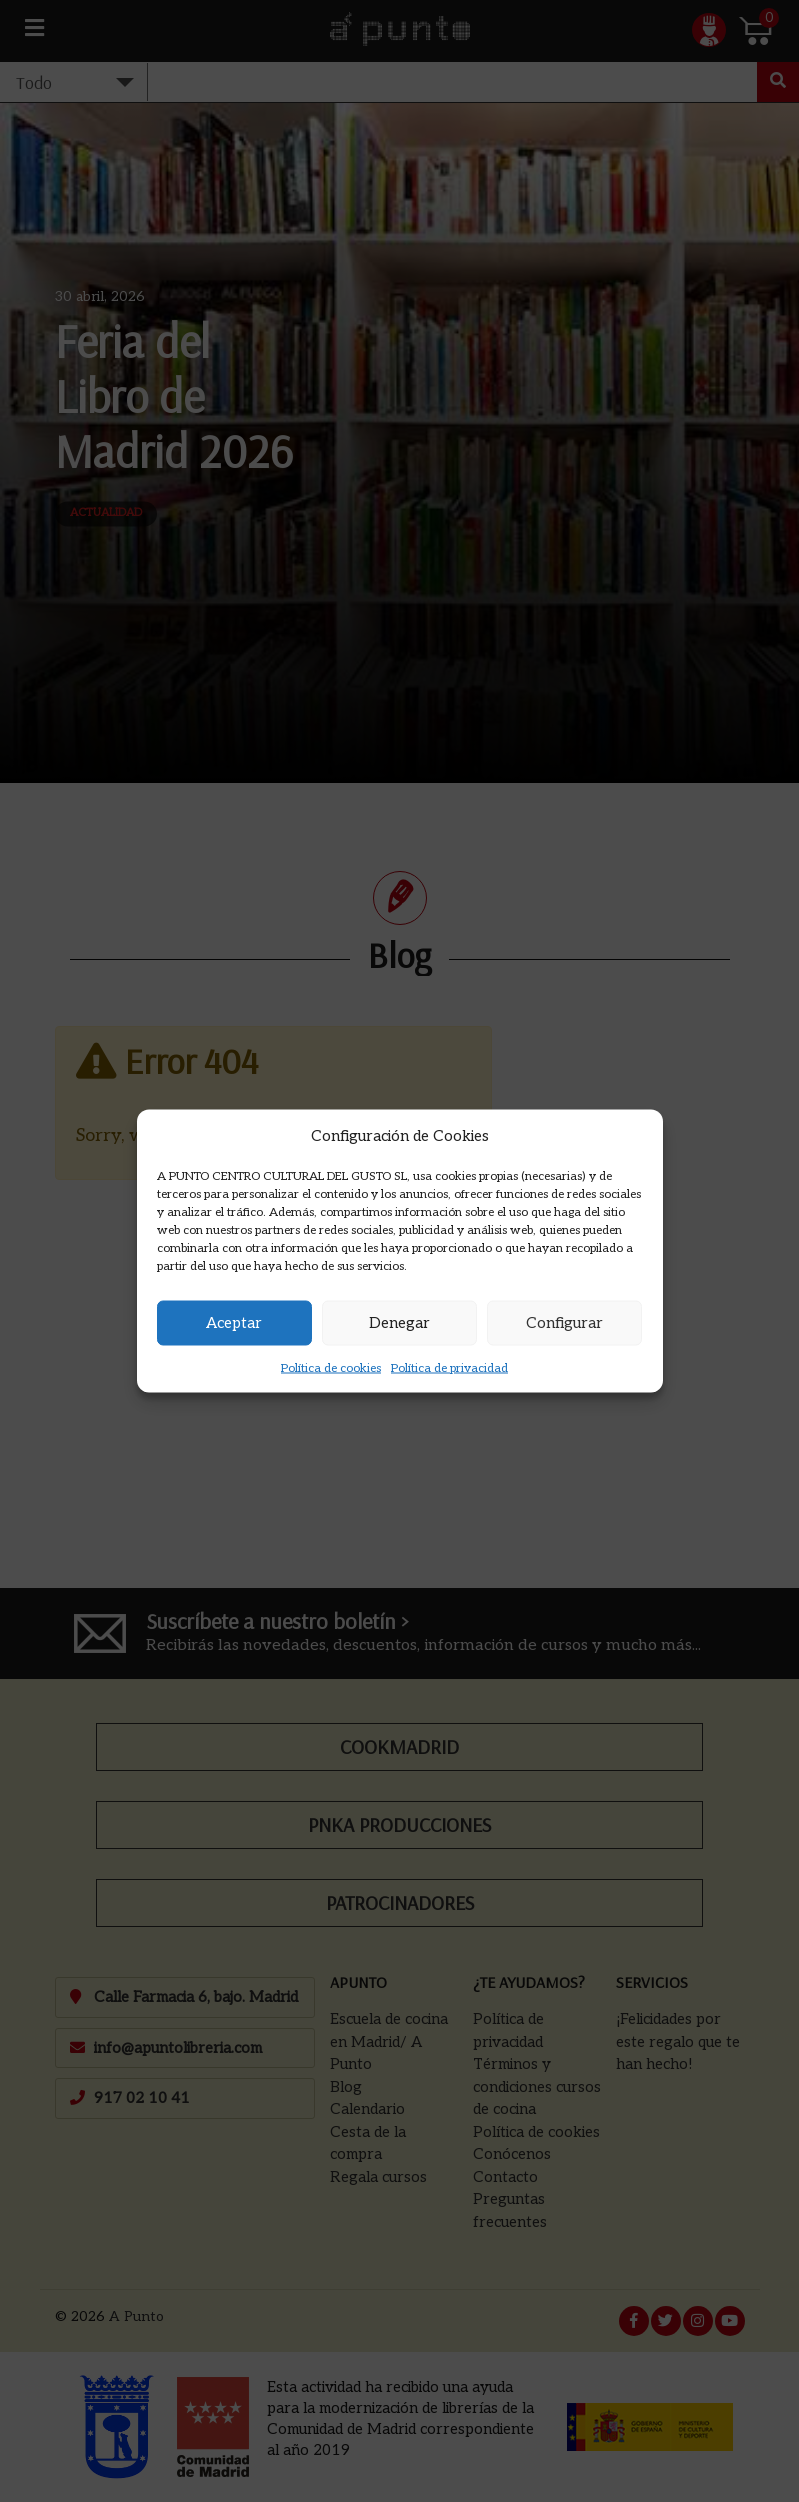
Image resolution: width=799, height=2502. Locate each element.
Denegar (399, 1323)
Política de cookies (331, 1367)
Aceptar (234, 1323)
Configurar (564, 1323)
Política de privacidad (449, 1367)
